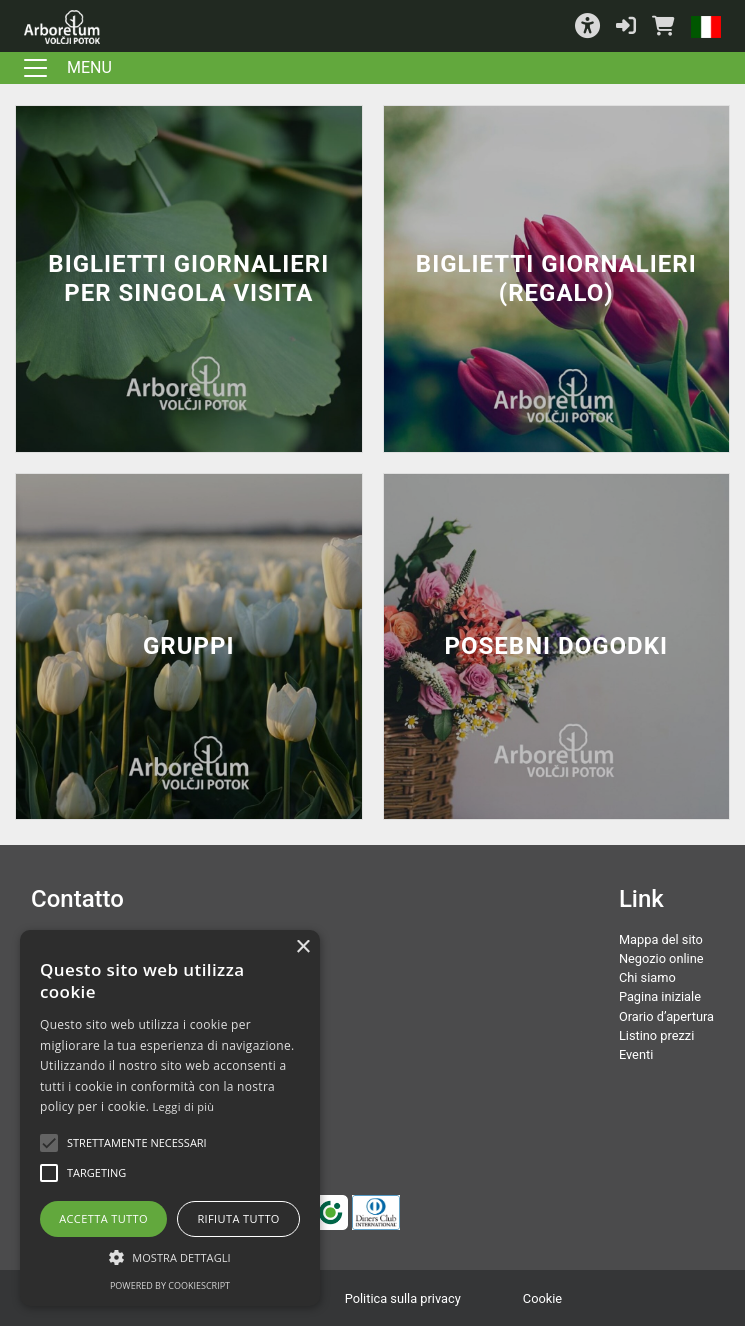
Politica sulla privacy (403, 1298)
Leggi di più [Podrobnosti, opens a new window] (184, 1106)
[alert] (170, 1118)
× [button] (302, 947)
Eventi (636, 1054)
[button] (587, 26)
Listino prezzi (656, 1035)
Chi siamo (647, 977)
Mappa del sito (661, 939)
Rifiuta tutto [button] (238, 1218)
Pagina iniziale (660, 996)
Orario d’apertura (666, 1016)
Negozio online (661, 958)
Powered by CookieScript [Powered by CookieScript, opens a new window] (170, 1285)
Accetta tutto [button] (103, 1218)
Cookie (542, 1298)
